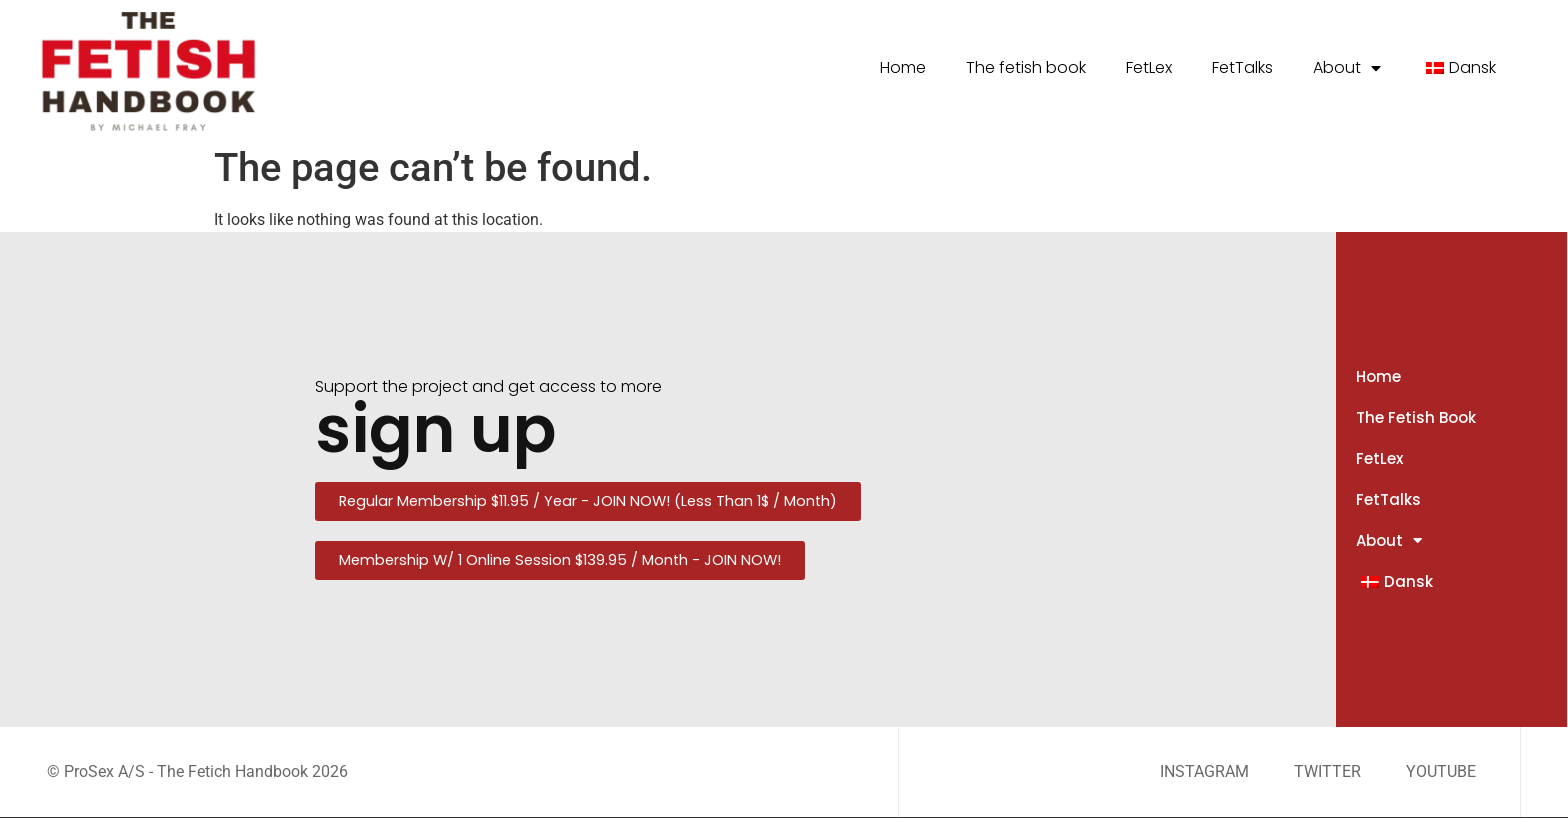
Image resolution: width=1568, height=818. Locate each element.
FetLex (1149, 67)
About (1347, 68)
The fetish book (1026, 67)
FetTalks (1242, 67)
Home (903, 67)
